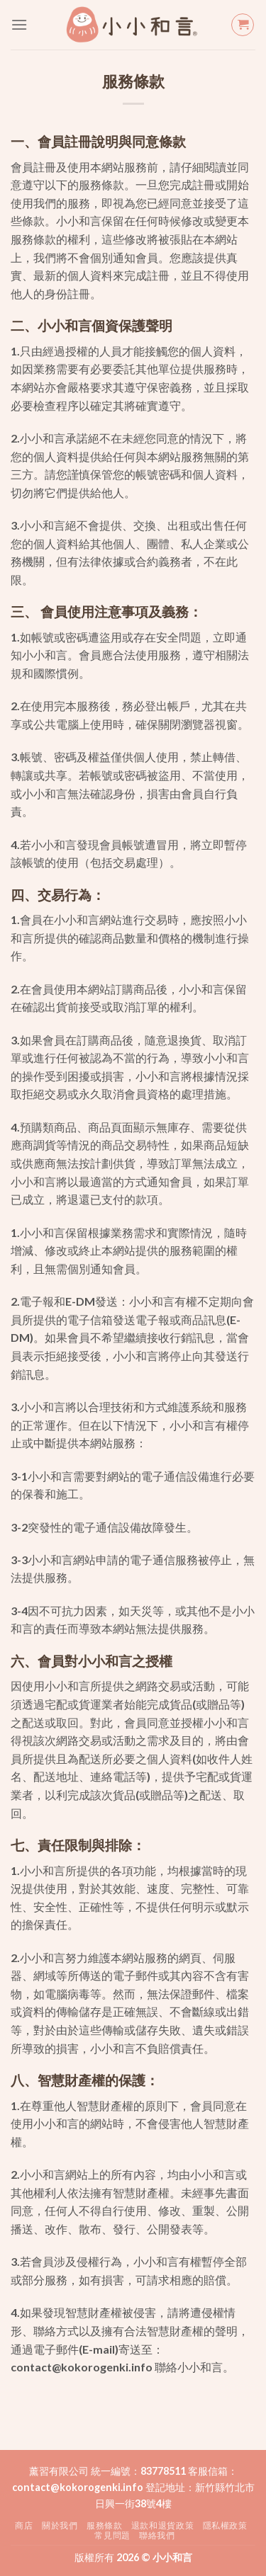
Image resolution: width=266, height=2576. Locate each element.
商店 (24, 2525)
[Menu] (19, 24)
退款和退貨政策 (162, 2525)
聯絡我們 (156, 2535)
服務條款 (104, 2525)
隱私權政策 (225, 2525)
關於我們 (59, 2525)
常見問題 (112, 2535)
